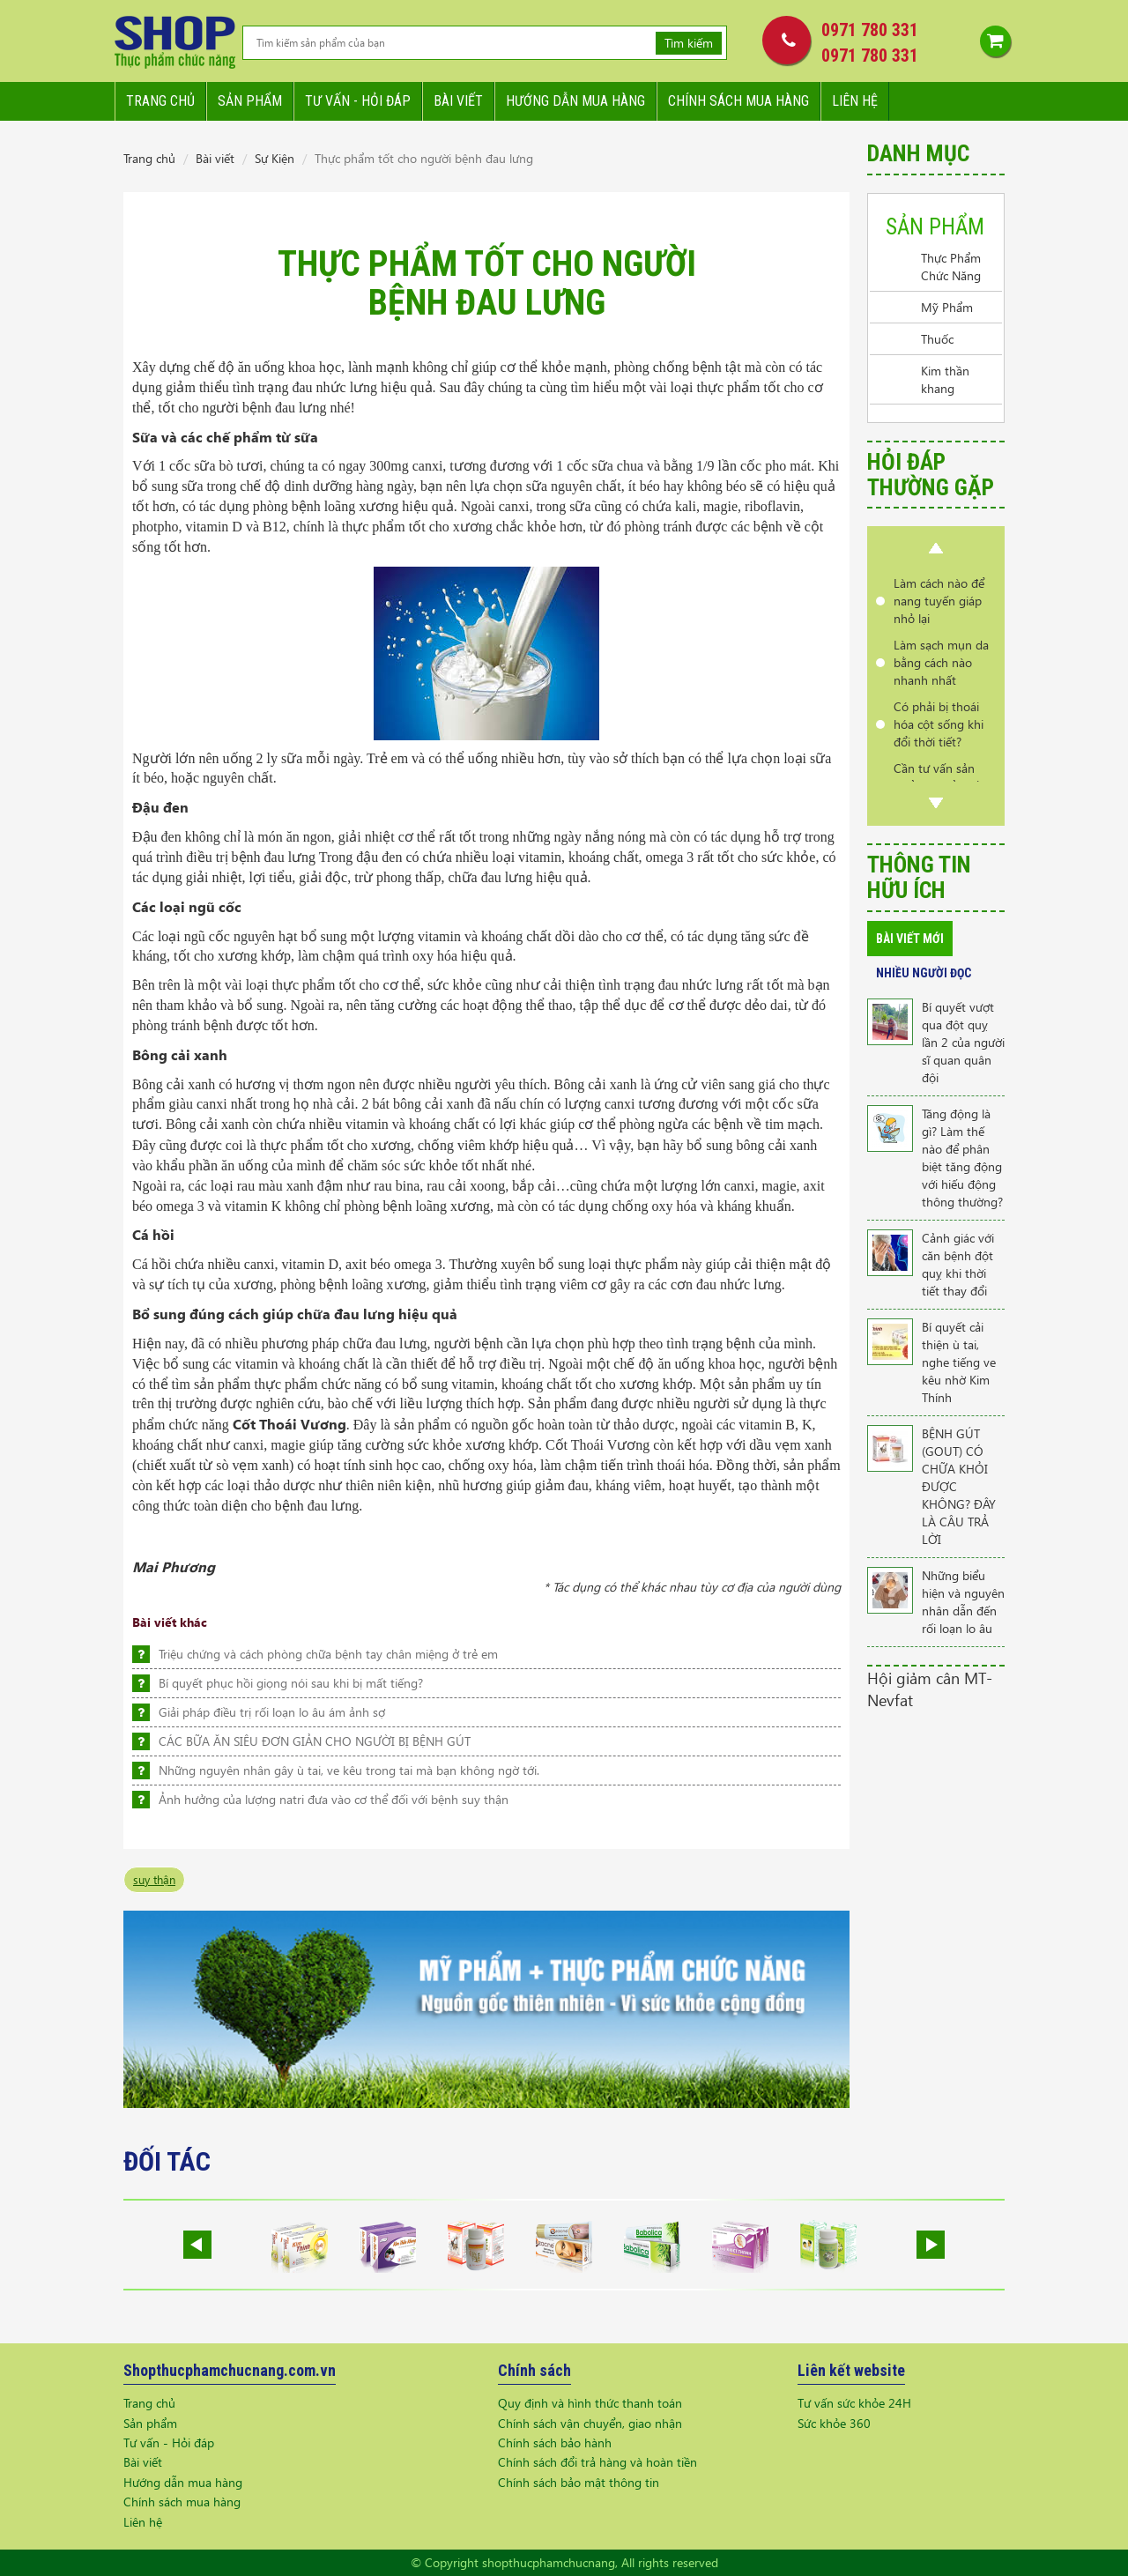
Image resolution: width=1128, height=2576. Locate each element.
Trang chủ (160, 101)
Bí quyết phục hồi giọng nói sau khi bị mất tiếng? (291, 1682)
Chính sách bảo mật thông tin (578, 2482)
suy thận (154, 1879)
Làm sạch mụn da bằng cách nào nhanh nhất (941, 662)
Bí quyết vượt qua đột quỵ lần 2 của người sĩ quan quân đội (963, 1042)
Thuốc (937, 338)
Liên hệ (855, 101)
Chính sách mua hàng (738, 101)
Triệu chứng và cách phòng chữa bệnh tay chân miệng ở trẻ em (328, 1653)
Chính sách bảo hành (555, 2442)
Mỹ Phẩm (947, 307)
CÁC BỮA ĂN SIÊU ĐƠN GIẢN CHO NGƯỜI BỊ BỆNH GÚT (315, 1741)
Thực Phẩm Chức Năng (951, 266)
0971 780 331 (869, 30)
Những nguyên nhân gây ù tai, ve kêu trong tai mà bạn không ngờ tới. (349, 1770)
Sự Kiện (274, 158)
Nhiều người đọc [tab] (923, 973)
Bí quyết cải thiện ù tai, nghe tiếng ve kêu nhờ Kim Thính (959, 1362)
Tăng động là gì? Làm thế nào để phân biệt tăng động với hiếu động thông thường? (962, 1157)
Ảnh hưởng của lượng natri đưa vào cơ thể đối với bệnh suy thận (333, 1799)
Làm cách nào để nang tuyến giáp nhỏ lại (939, 601)
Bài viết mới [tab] (910, 939)
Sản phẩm (250, 101)
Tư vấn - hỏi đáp (358, 101)
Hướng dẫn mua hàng (575, 101)
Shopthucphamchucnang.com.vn (229, 2370)
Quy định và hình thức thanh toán (590, 2402)
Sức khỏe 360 (834, 2423)
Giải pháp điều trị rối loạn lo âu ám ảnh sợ (272, 1712)
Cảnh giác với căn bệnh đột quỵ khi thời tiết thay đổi (958, 1264)
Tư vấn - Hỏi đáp (168, 2442)
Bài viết (458, 101)
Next (936, 803)
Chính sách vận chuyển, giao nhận (590, 2423)
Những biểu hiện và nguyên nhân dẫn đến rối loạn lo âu (963, 1602)
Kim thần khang (945, 379)
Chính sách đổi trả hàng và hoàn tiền (597, 2462)
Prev (936, 548)
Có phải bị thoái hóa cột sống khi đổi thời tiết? (938, 724)
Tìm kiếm (688, 42)
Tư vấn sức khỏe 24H (854, 2402)
